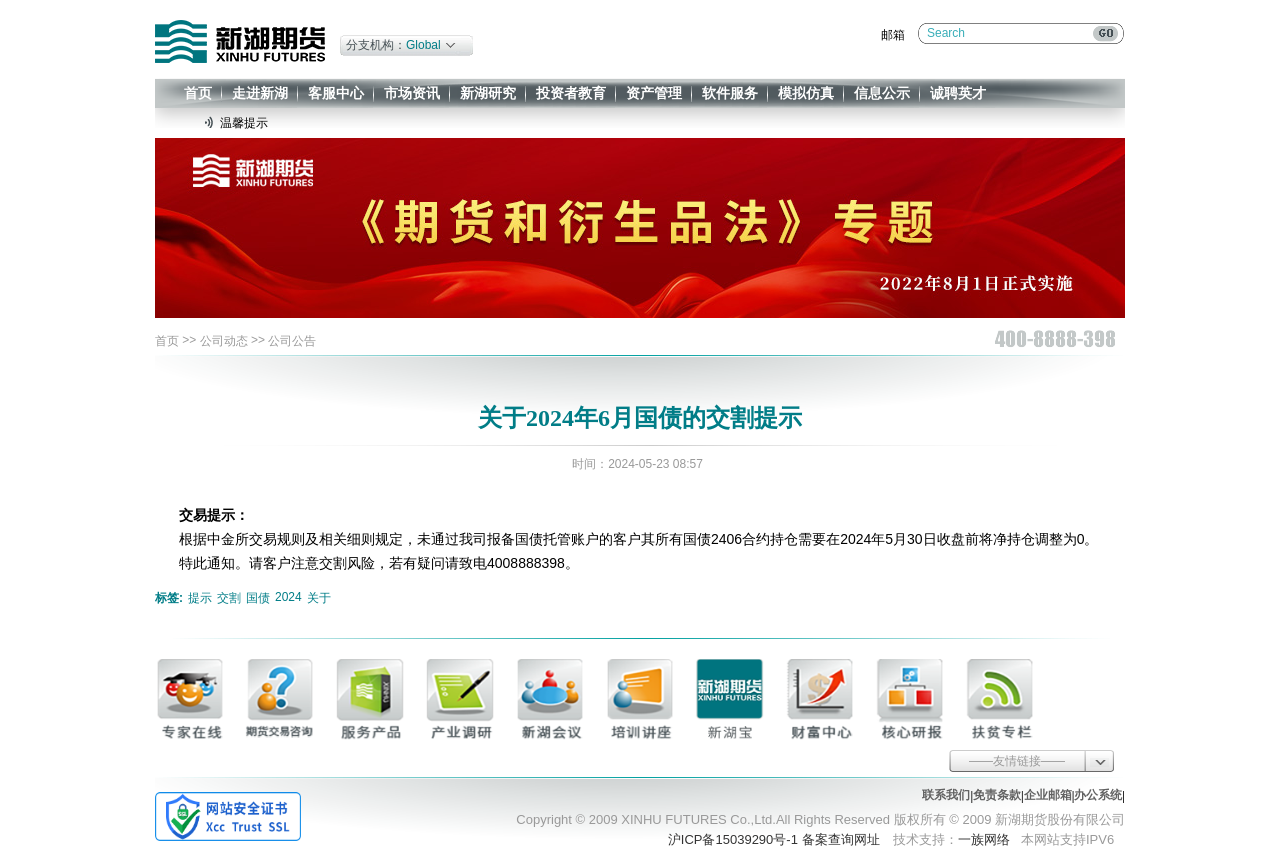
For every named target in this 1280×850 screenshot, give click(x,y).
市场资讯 (412, 93)
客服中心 (336, 93)
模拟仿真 (806, 93)
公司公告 (292, 341)
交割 (229, 598)
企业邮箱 (1048, 795)
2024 (288, 597)
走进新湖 (260, 93)
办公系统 (1098, 795)
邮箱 (893, 35)
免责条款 (997, 795)
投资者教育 (571, 93)
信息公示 (882, 93)
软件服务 (730, 93)
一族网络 (984, 839)
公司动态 (224, 341)
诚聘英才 (958, 93)
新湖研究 (488, 93)
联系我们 (946, 795)
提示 (200, 598)
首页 (198, 93)
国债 (258, 598)
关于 (319, 598)
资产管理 (654, 93)
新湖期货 (240, 41)
